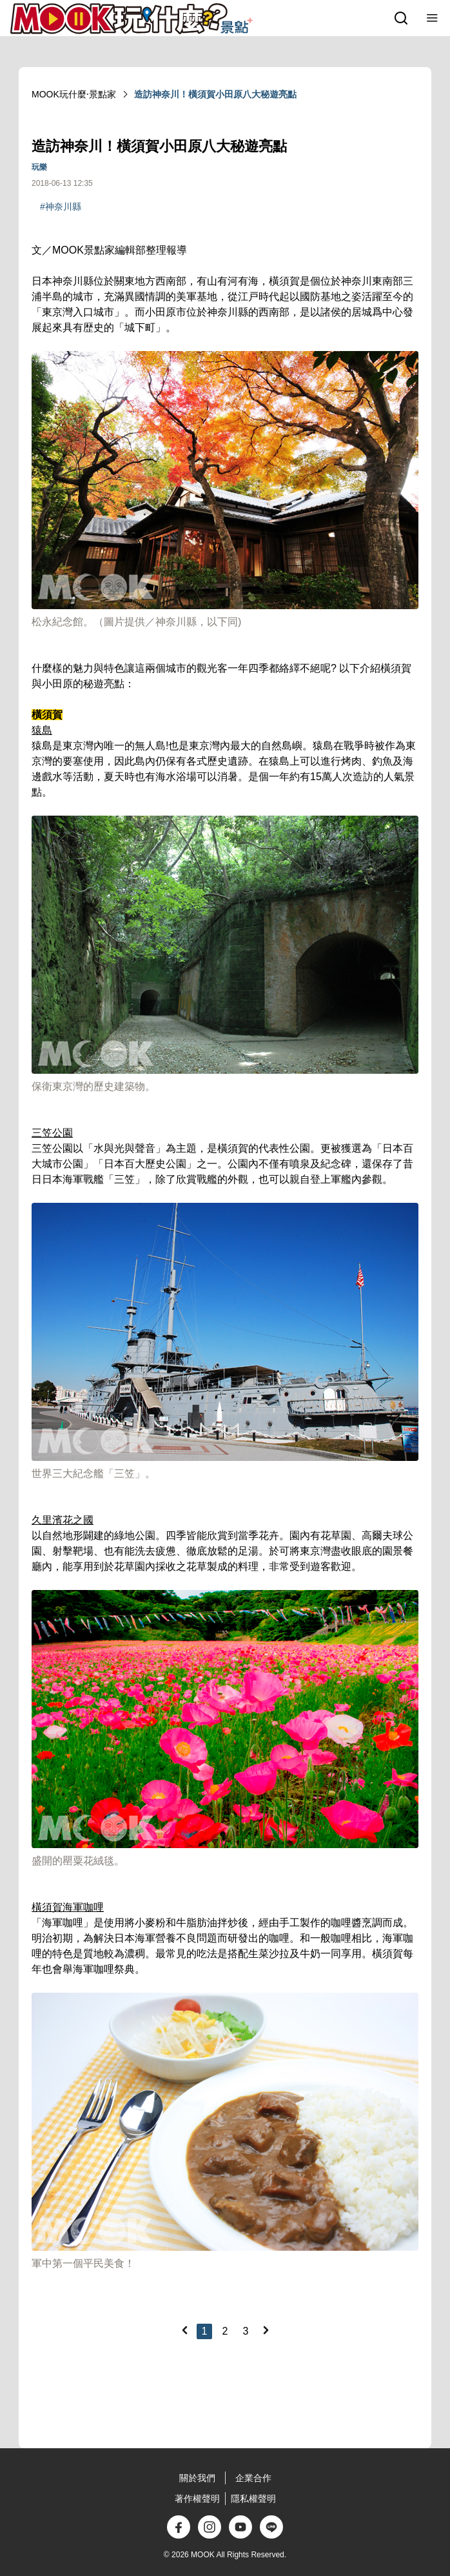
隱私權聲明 (253, 2498)
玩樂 (39, 167)
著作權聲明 (197, 2498)
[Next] (266, 2330)
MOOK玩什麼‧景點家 (74, 94)
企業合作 (253, 2478)
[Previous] (184, 2330)
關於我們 (197, 2478)
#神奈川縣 (60, 206)
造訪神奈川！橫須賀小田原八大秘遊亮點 (215, 94)
